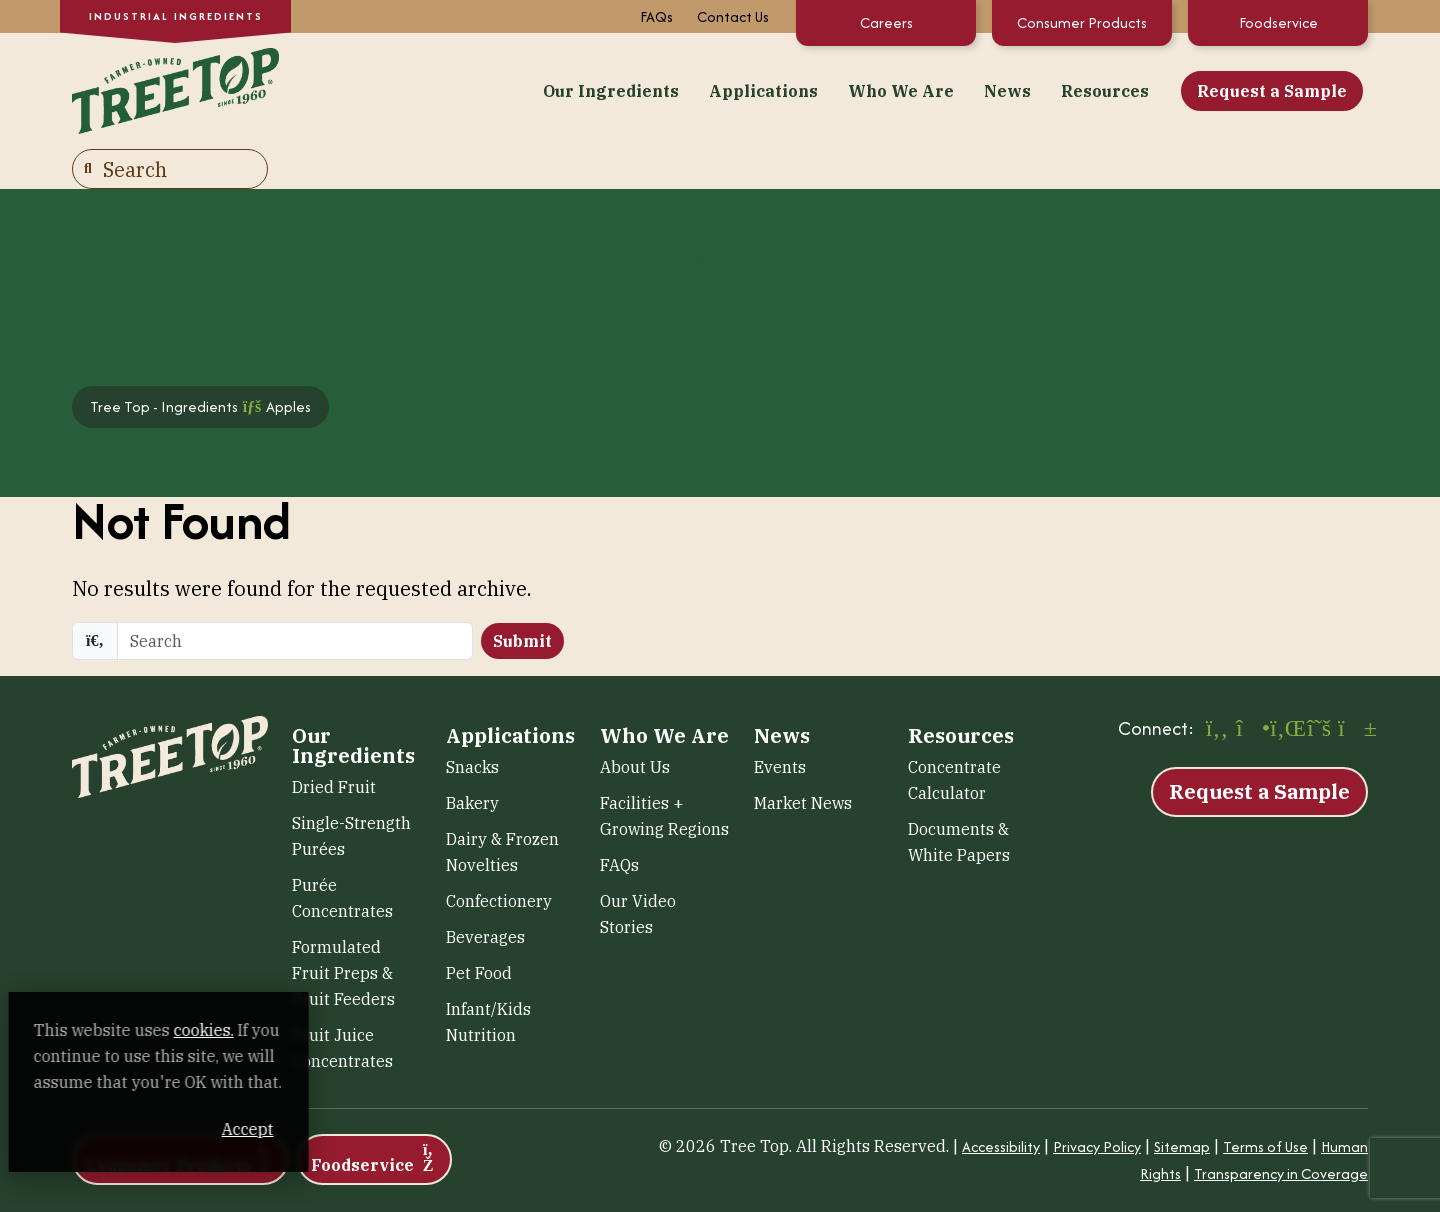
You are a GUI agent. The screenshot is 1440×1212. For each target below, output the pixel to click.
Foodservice (1278, 22)
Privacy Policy (1097, 1101)
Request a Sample (1052, 89)
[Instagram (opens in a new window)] (1251, 685)
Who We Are (681, 89)
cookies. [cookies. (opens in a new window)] (235, 1030)
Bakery (472, 758)
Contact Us (733, 16)
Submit (522, 596)
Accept (379, 1129)
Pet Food (479, 928)
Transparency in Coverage (1281, 1128)
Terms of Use (1265, 1101)
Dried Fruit (334, 742)
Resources (885, 89)
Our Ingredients (391, 89)
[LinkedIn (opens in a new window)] (1285, 685)
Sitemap (1182, 1101)
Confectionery (499, 856)
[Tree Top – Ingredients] (170, 86)
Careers (886, 22)
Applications (543, 89)
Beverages (485, 892)
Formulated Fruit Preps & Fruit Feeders (343, 928)
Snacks (472, 722)
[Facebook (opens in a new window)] (1217, 685)
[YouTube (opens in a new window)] (1353, 685)
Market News (803, 758)
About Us (635, 722)
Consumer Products (1082, 22)
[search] (295, 596)
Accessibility (1001, 1101)
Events (780, 722)
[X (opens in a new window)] (1319, 685)
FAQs (656, 16)
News (787, 89)
